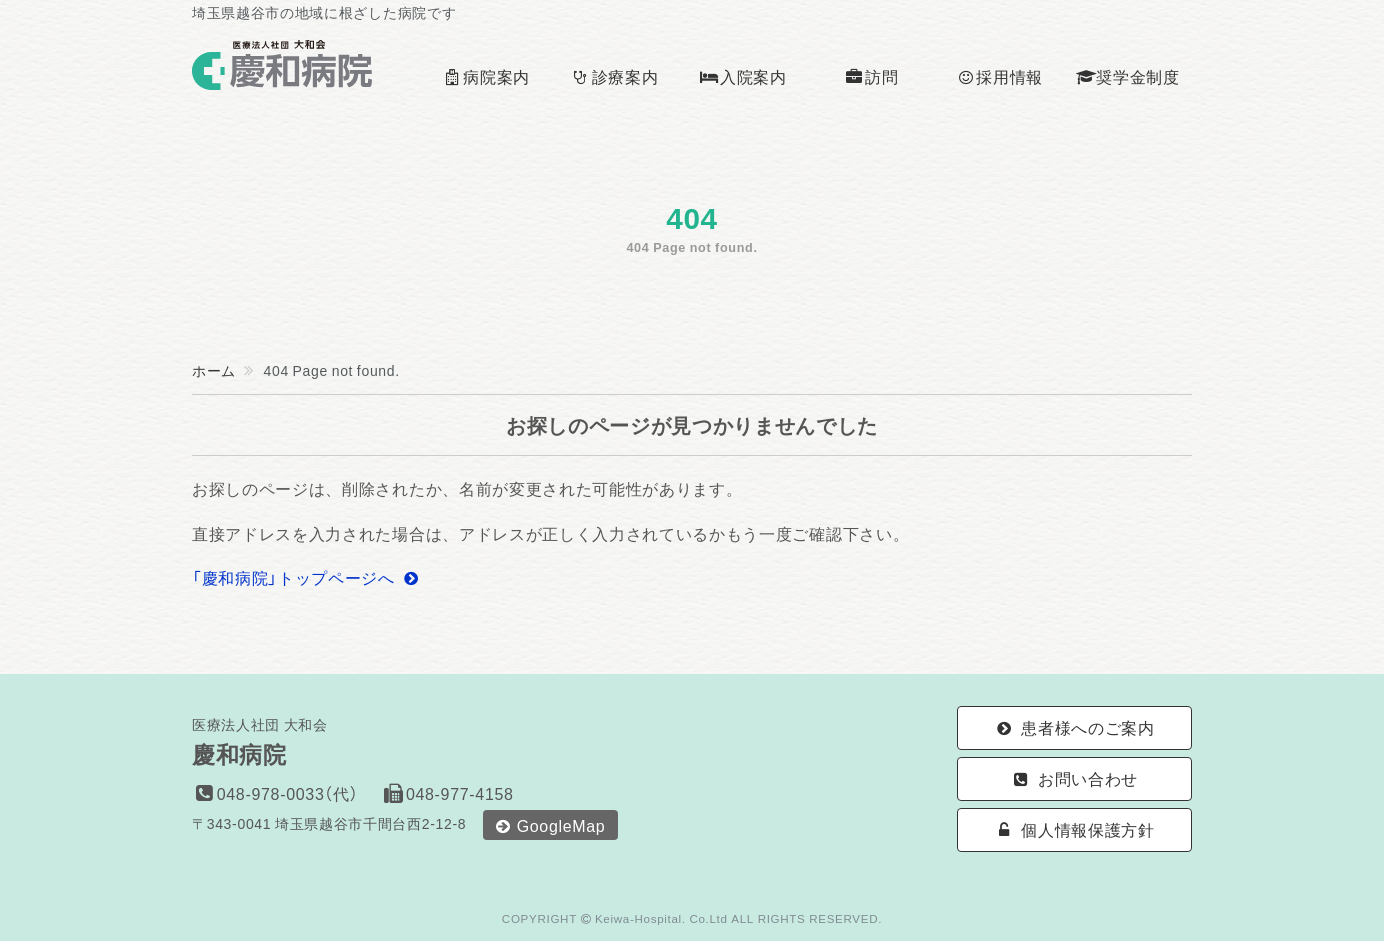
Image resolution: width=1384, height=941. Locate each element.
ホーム (214, 370)
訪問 (871, 76)
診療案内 (614, 76)
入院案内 (742, 76)
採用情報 (999, 76)
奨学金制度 (1128, 76)
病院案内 (486, 76)
